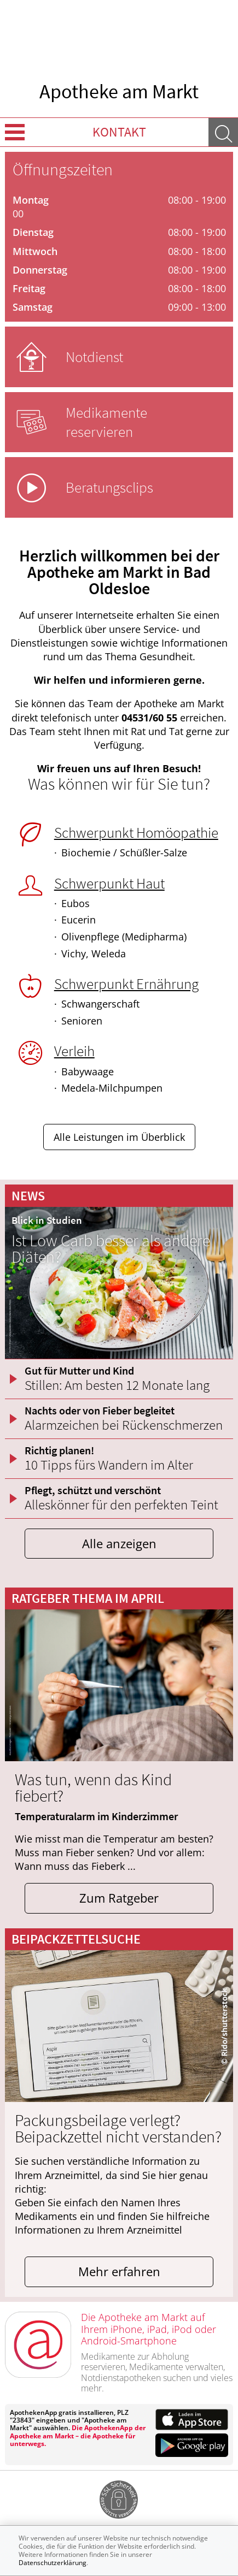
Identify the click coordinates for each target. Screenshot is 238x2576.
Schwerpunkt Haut (109, 883)
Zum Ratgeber (119, 1898)
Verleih (74, 1050)
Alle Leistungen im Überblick (119, 1137)
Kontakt (119, 131)
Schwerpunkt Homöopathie (136, 832)
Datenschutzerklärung (52, 2562)
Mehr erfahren (119, 2271)
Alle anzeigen (119, 1543)
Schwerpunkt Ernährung (126, 983)
